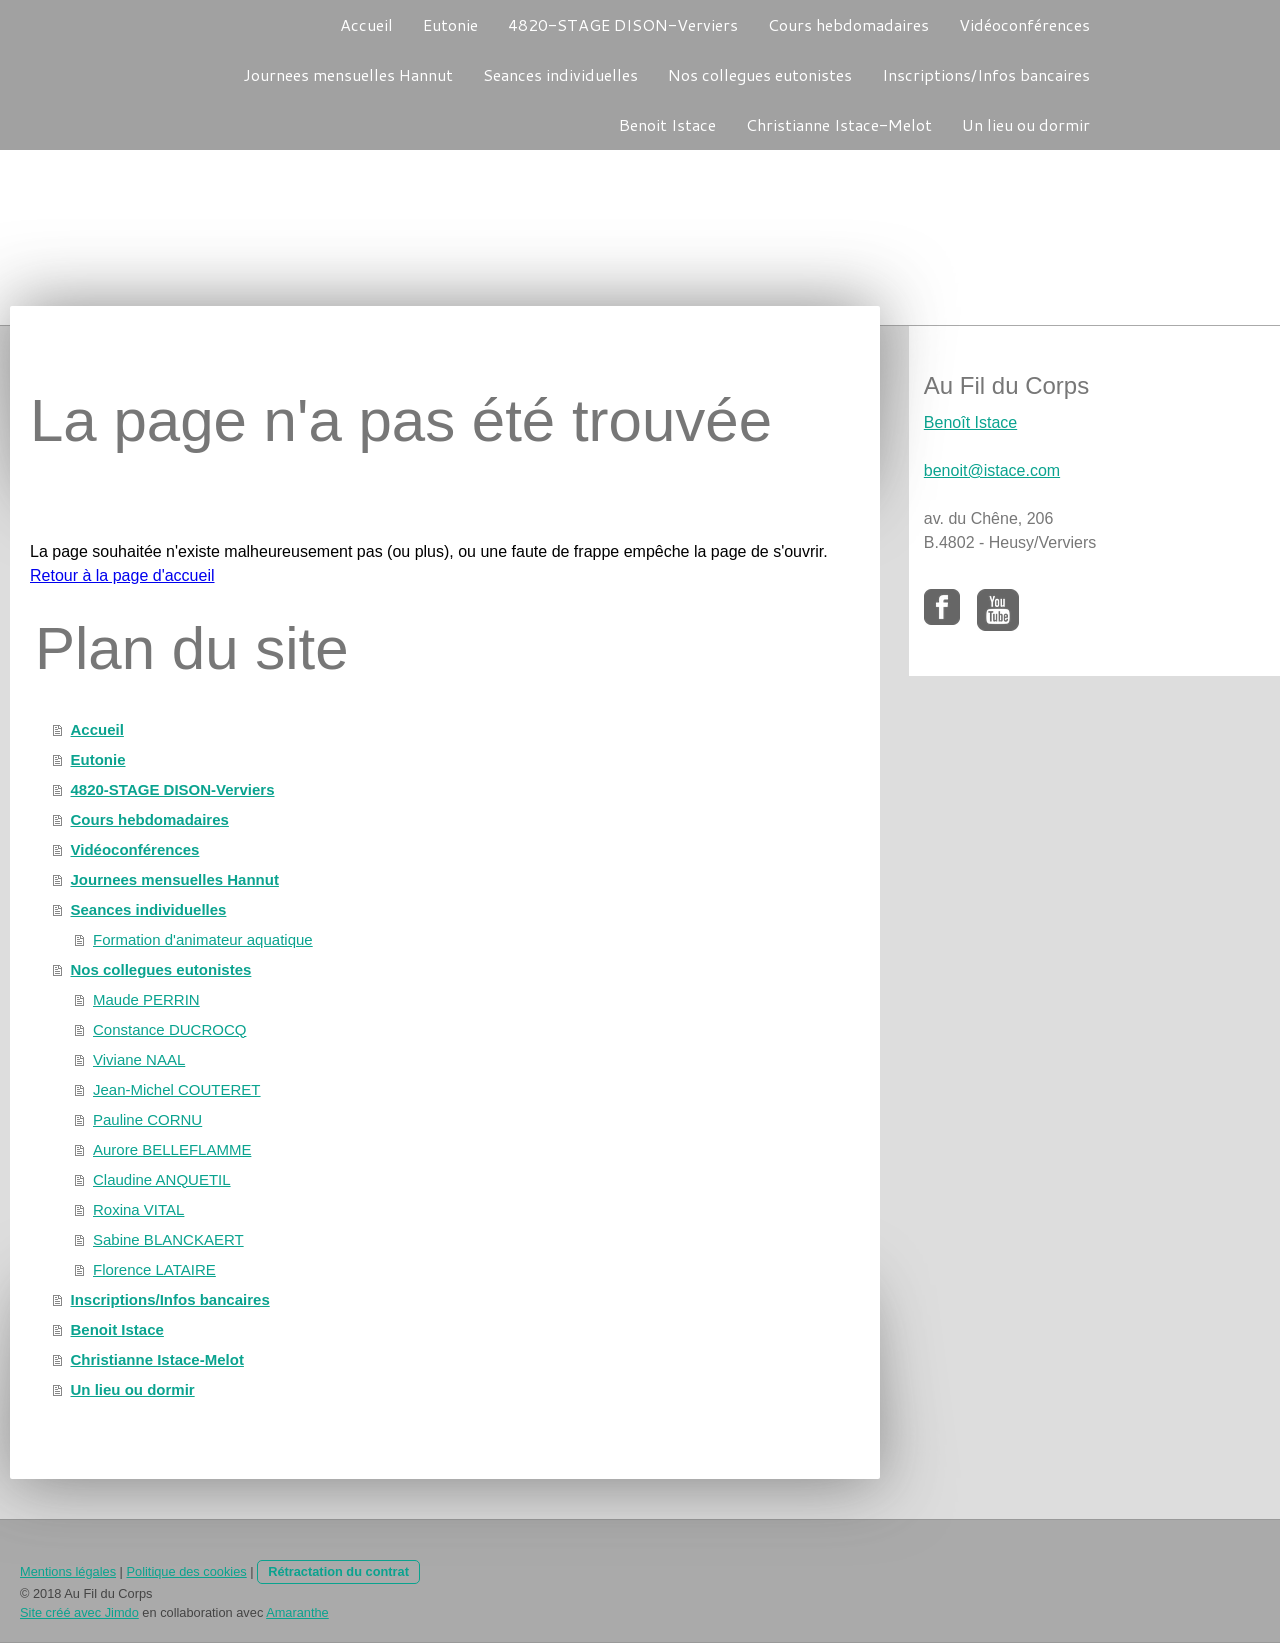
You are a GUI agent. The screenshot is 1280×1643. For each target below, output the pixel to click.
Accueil (366, 24)
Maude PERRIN (146, 999)
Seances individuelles (560, 74)
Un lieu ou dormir (1026, 124)
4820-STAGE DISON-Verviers (623, 24)
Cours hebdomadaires (848, 24)
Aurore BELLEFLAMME (172, 1149)
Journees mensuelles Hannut (348, 74)
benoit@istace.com (992, 470)
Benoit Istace (667, 124)
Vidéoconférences (1024, 24)
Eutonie (450, 24)
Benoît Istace (970, 422)
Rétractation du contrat (338, 1571)
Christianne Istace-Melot (839, 124)
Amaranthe (297, 1612)
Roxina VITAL (138, 1209)
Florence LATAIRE (154, 1269)
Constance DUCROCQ (169, 1029)
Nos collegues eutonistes (760, 74)
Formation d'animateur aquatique (203, 939)
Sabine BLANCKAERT (168, 1239)
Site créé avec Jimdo (79, 1612)
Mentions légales (68, 1571)
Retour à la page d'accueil (122, 575)
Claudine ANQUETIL (162, 1179)
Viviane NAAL (139, 1059)
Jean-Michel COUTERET (177, 1089)
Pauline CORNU (147, 1119)
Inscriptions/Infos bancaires (986, 74)
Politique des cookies (186, 1571)
